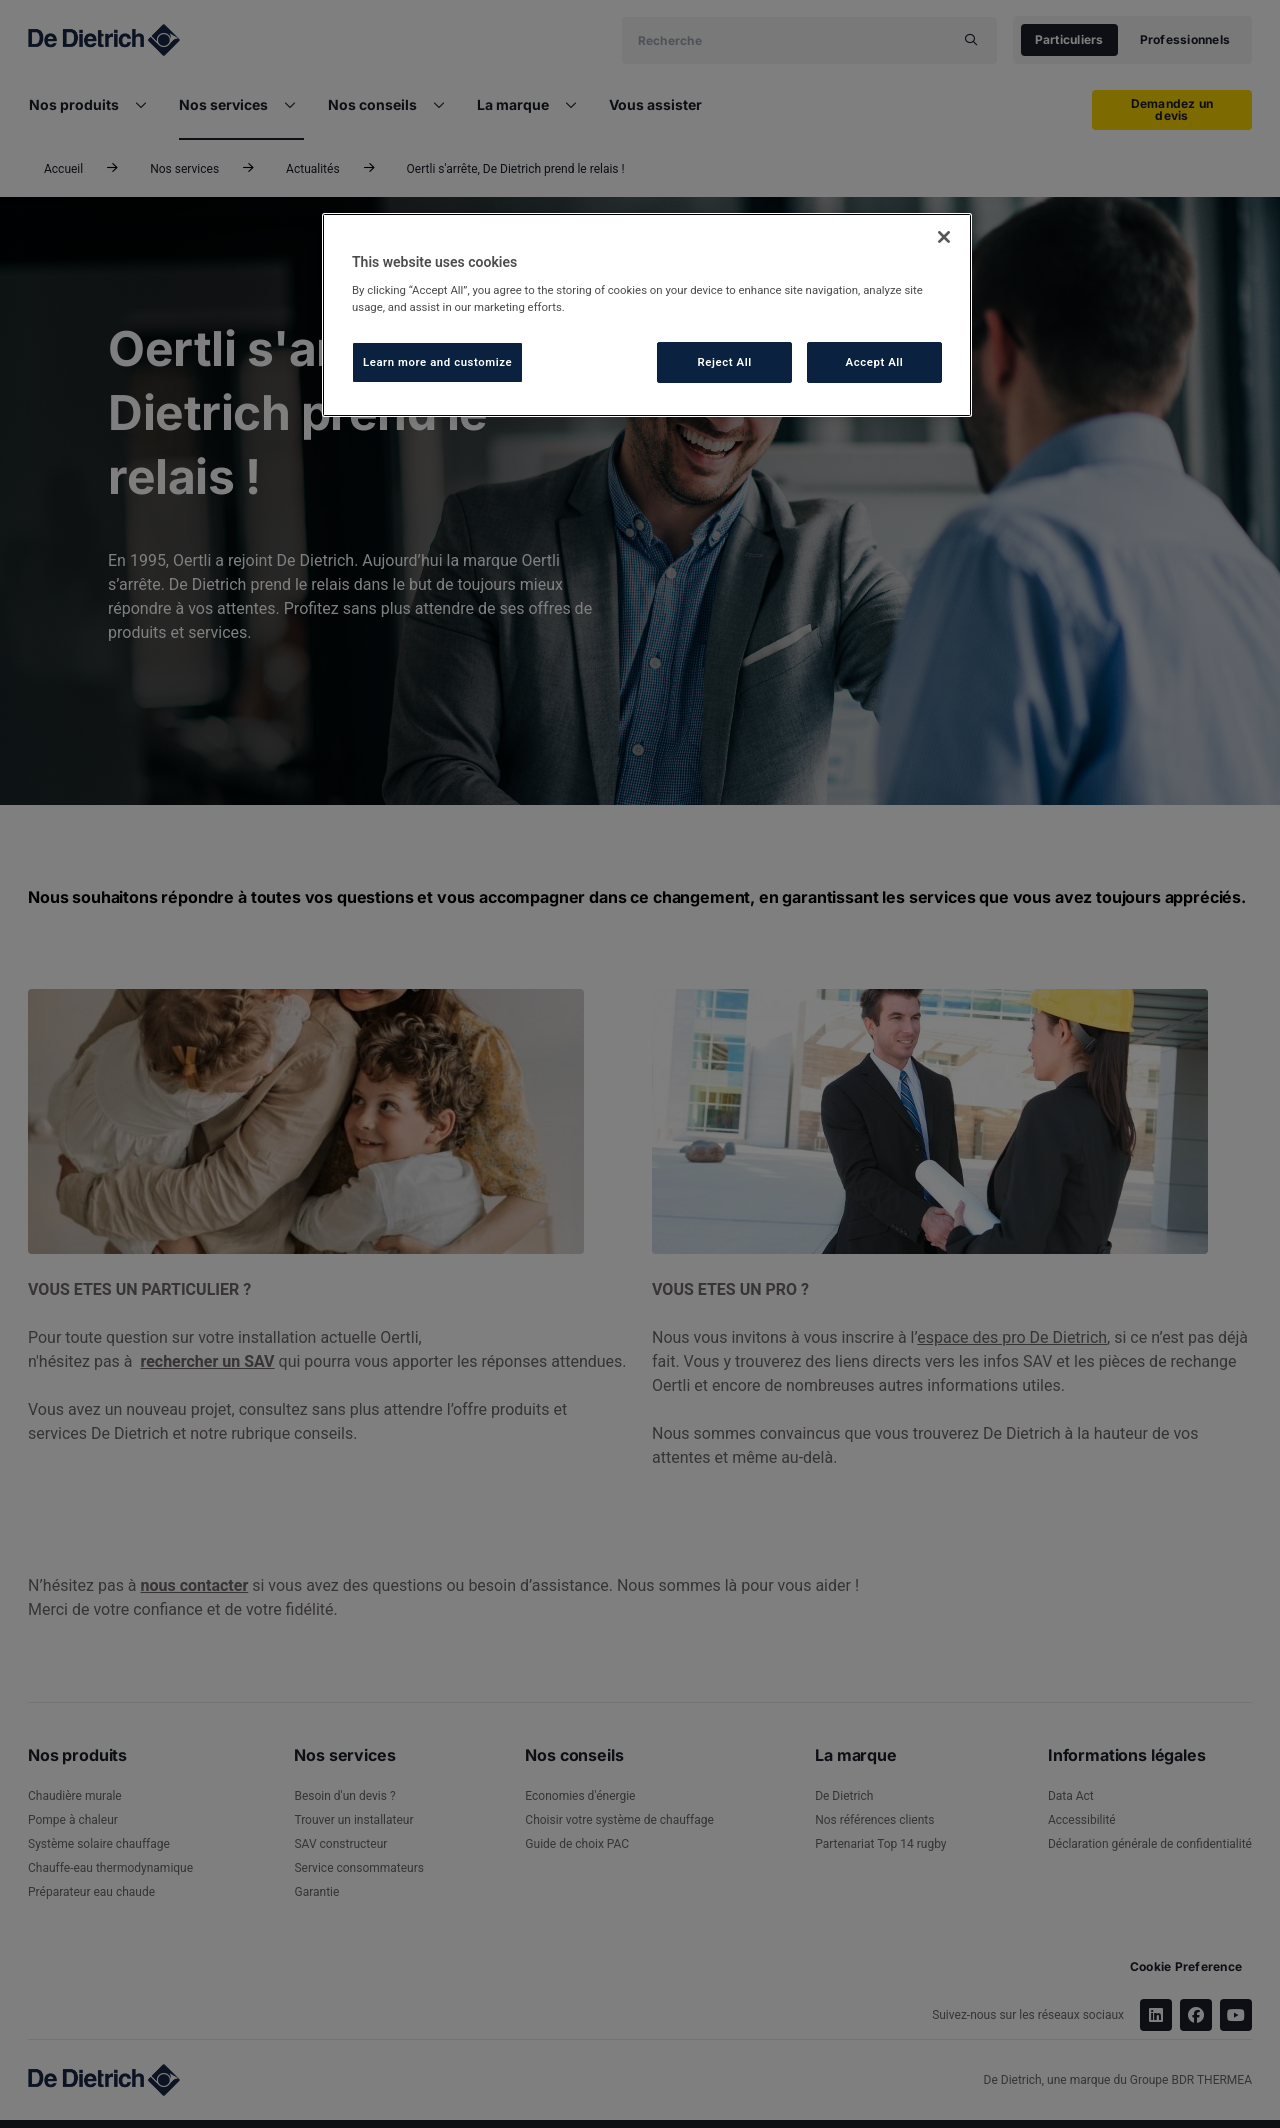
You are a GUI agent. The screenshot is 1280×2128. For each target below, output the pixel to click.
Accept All (875, 362)
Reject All (725, 362)
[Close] (944, 237)
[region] (647, 315)
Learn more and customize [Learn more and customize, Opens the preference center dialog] (437, 362)
